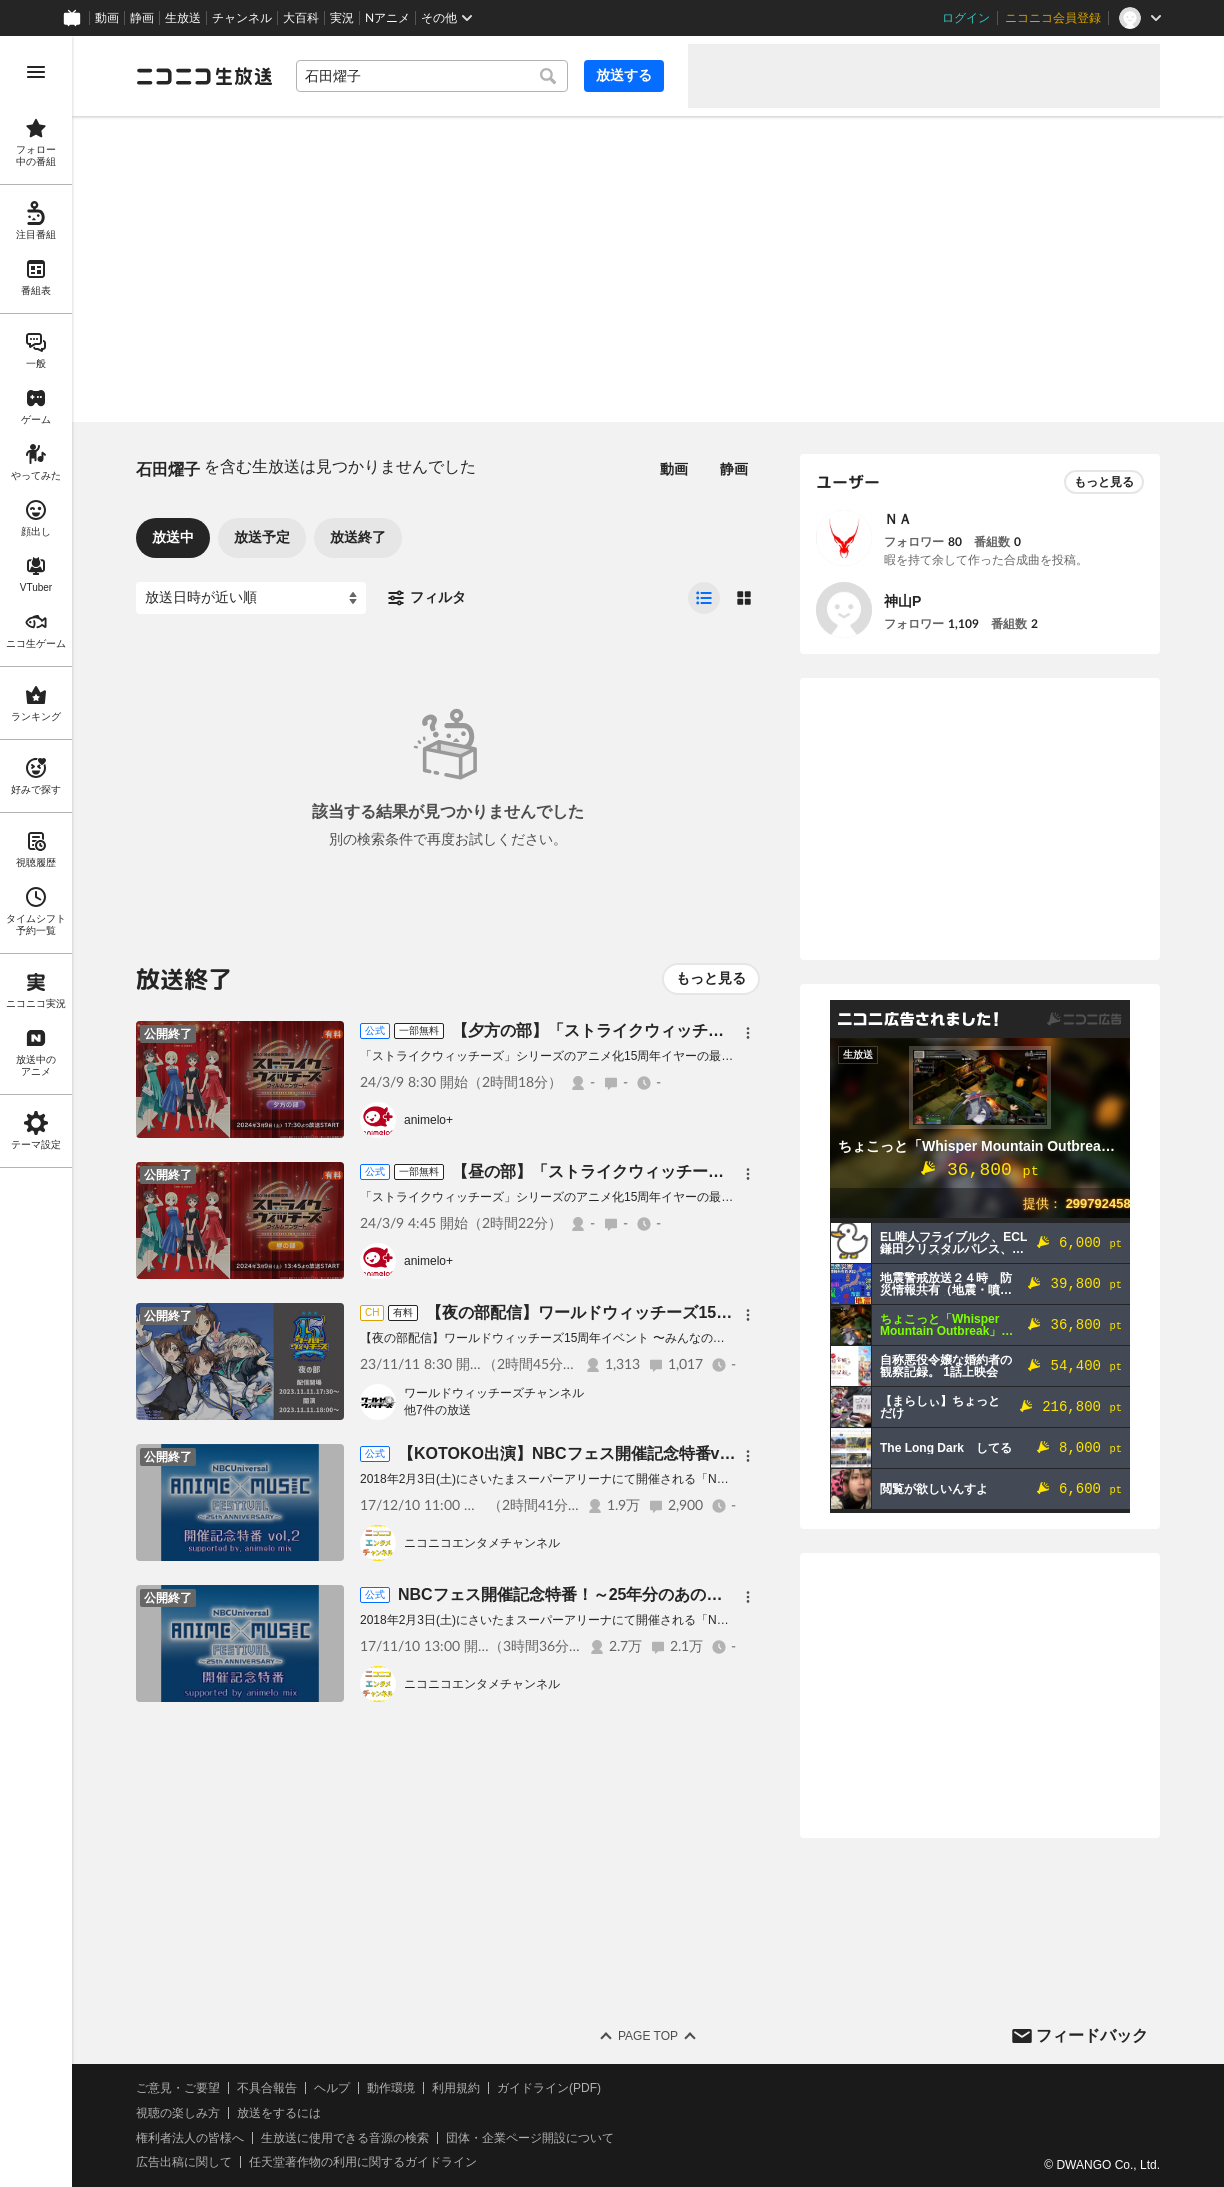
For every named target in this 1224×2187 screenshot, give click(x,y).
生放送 (183, 18)
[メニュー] (748, 1033)
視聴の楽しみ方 (178, 2113)
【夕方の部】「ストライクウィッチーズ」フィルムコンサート (676, 1030)
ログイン (966, 18)
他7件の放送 (437, 1410)
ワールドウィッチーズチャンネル (494, 1393)
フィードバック (1092, 2035)
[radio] (704, 598)
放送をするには (279, 2113)
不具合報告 (267, 2088)
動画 (107, 18)
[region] (36, 1111)
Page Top (648, 2036)
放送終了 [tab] (358, 537)
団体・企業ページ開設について (530, 2138)
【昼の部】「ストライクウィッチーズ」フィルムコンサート (668, 1171)
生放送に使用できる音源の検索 (345, 2138)
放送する (624, 75)
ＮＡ (898, 519)
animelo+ (428, 1120)
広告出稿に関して (184, 2162)
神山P (902, 601)
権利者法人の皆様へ (190, 2138)
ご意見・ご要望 (178, 2088)
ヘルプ (332, 2088)
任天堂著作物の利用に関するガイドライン (363, 2162)
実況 (342, 18)
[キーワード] (432, 76)
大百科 (301, 18)
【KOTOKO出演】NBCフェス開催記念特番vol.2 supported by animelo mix (679, 1453)
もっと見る (711, 978)
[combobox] (432, 76)
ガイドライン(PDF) (549, 2088)
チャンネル (242, 18)
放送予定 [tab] (262, 537)
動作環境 (391, 2088)
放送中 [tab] (173, 537)
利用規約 (456, 2088)
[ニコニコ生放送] (204, 76)
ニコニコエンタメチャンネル (482, 1543)
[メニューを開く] (36, 72)
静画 (142, 18)
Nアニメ (387, 18)
